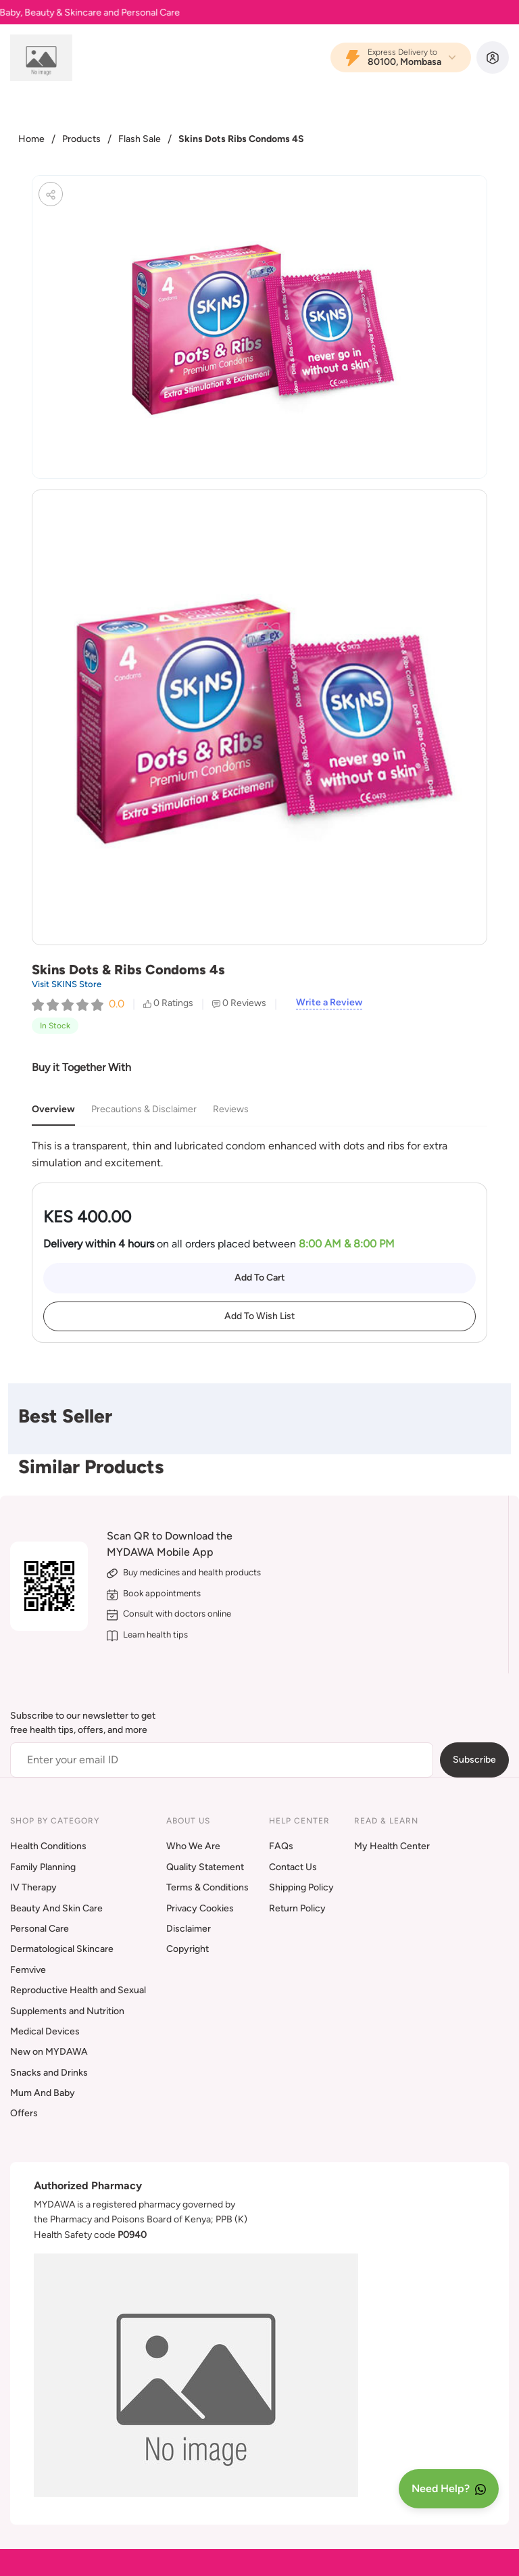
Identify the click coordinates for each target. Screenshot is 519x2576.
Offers (24, 2113)
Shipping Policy (301, 1887)
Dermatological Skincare (62, 1949)
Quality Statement (205, 1867)
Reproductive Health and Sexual (78, 1990)
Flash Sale (139, 139)
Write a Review (329, 1002)
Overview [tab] (53, 1109)
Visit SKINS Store (66, 984)
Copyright (187, 1949)
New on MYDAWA (49, 2051)
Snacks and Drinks (49, 2072)
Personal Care (39, 1928)
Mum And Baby (42, 2093)
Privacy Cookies (200, 1908)
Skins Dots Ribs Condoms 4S (241, 139)
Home (31, 139)
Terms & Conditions (207, 1887)
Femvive (28, 1970)
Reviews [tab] (231, 1109)
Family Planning (43, 1867)
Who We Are (193, 1846)
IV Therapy (33, 1887)
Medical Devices (45, 2031)
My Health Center (392, 1846)
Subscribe (474, 1759)
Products (81, 139)
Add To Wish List (259, 1316)
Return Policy (297, 1908)
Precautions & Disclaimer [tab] (144, 1109)
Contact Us (293, 1867)
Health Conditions (48, 1846)
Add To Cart (259, 1277)
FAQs (281, 1846)
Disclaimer (188, 1928)
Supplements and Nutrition (67, 2011)
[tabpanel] (259, 1154)
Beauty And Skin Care (56, 1908)
